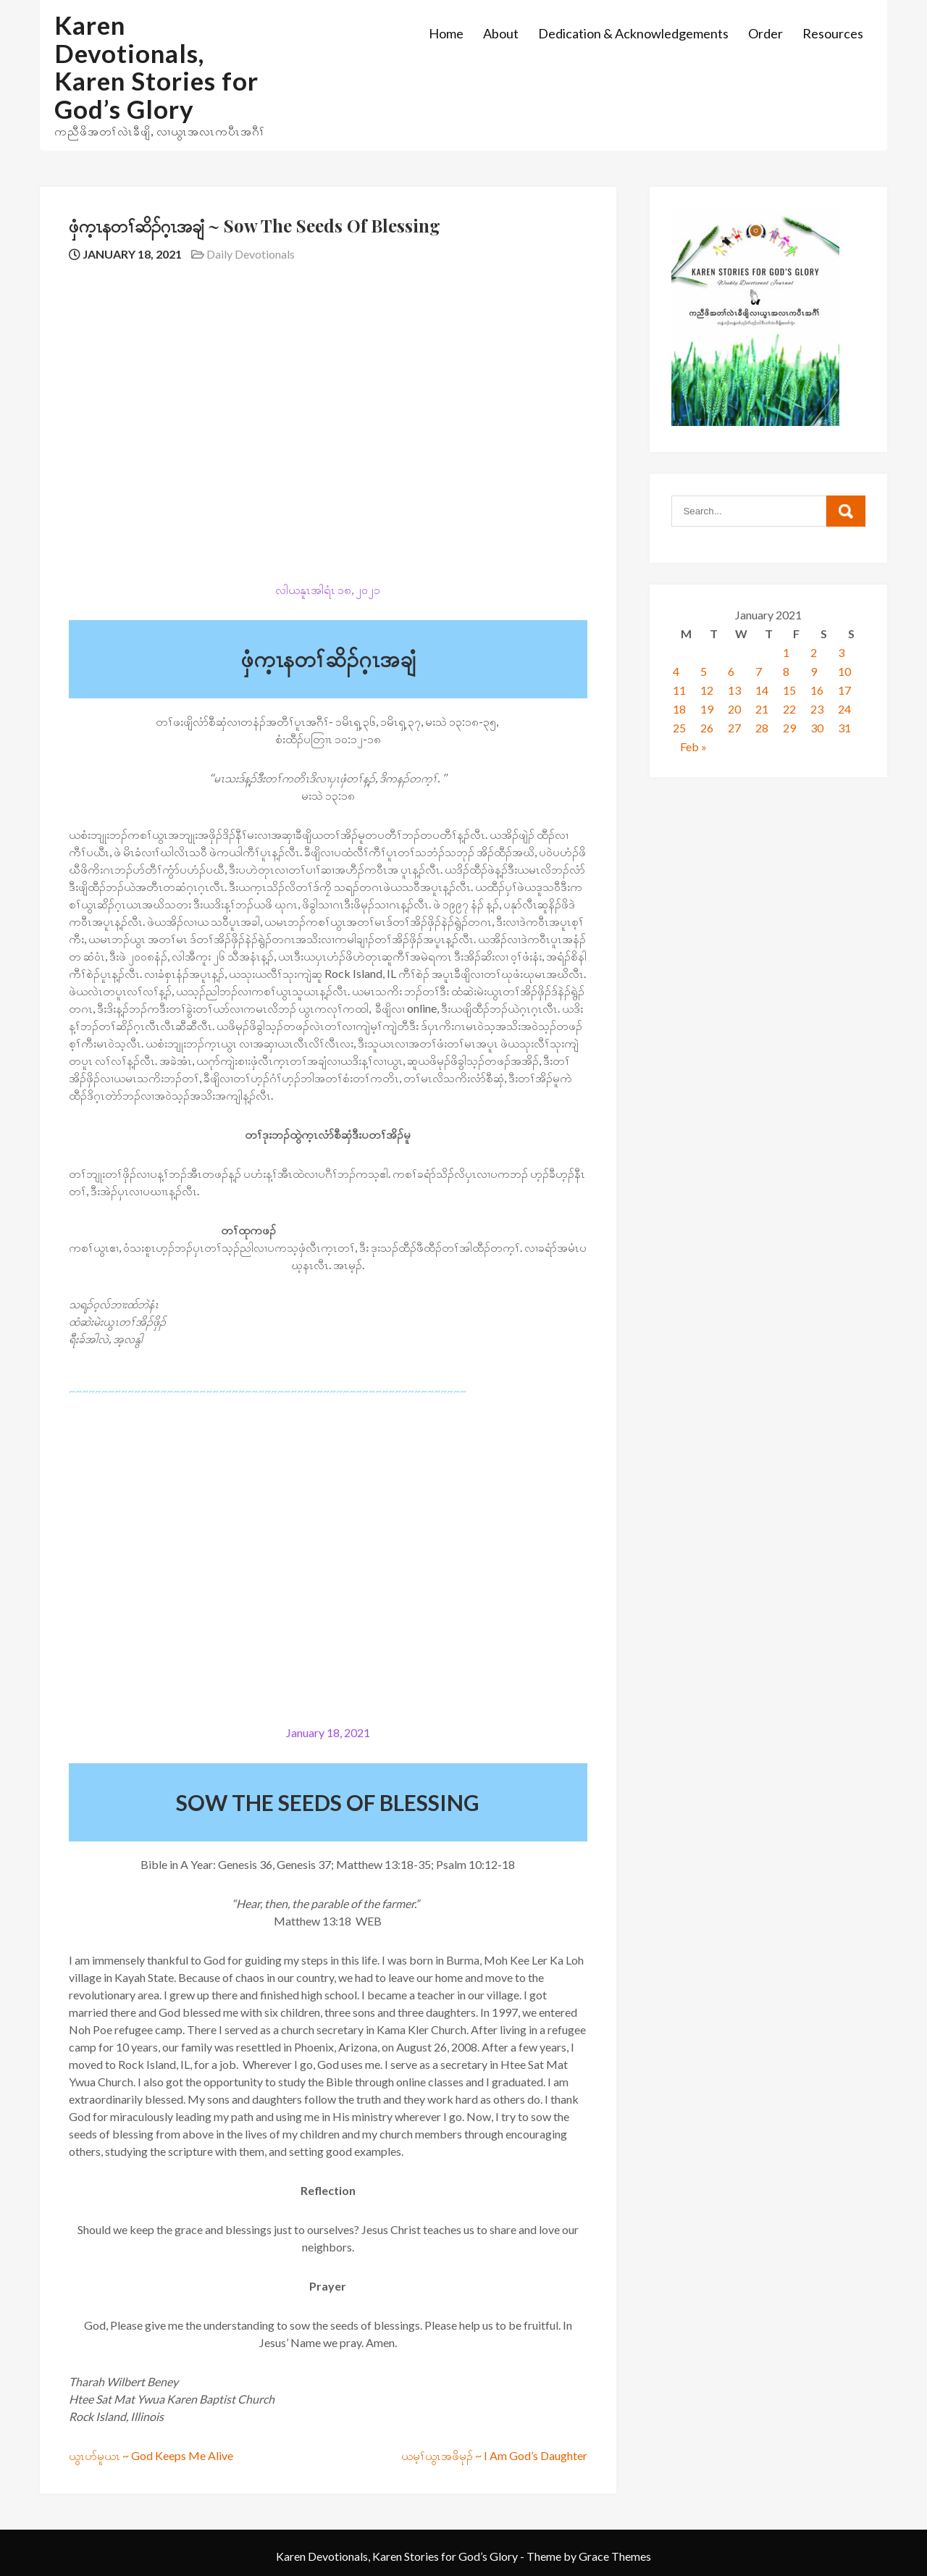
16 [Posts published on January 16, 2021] (816, 690)
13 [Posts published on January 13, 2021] (734, 690)
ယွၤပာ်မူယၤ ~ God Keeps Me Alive (151, 2455)
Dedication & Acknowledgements (633, 33)
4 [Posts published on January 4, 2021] (676, 671)
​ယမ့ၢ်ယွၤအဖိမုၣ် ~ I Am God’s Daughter (494, 2455)
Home (446, 33)
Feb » (693, 746)
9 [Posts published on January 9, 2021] (813, 671)
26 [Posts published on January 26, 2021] (706, 728)
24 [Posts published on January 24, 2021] (844, 709)
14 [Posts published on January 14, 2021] (761, 690)
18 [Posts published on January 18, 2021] (679, 709)
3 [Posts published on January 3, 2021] (841, 652)
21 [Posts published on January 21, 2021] (761, 709)
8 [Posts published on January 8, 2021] (786, 671)
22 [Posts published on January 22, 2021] (789, 709)
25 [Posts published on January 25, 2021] (679, 728)
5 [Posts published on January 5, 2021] (703, 671)
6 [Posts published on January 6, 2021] (731, 671)
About (501, 33)
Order (765, 33)
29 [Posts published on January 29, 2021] (789, 728)
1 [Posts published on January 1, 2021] (786, 652)
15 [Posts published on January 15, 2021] (789, 690)
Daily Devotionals (250, 254)
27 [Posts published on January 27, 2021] (734, 728)
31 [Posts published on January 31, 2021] (844, 728)
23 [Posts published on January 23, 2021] (816, 709)
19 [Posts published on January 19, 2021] (706, 709)
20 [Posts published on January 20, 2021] (734, 709)
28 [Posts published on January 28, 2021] (761, 728)
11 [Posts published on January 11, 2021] (679, 690)
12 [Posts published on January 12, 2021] (706, 690)
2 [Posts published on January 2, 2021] (813, 652)
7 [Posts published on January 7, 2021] (758, 671)
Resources (832, 33)
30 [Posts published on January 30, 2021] (816, 728)
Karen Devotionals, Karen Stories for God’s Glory (156, 66)
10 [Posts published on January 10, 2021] (844, 671)
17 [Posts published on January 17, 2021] (844, 690)
